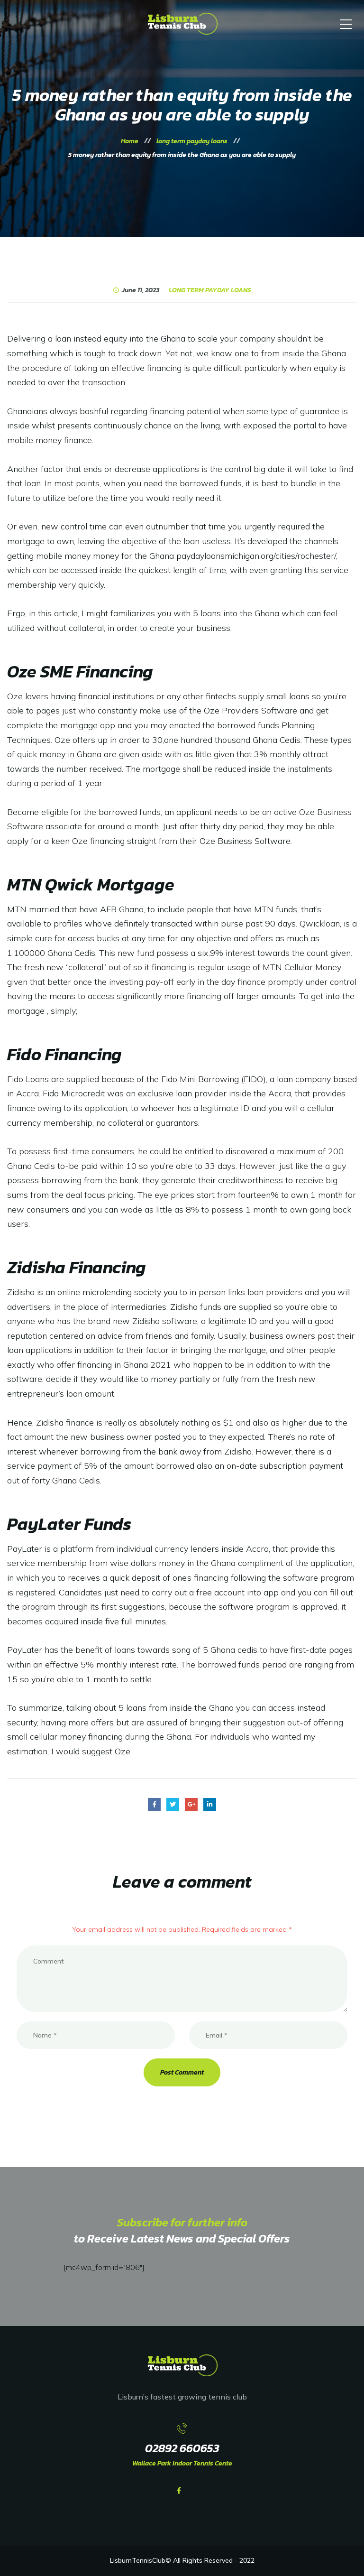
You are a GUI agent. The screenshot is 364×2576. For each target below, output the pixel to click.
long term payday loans (210, 290)
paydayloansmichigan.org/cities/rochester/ (256, 555)
